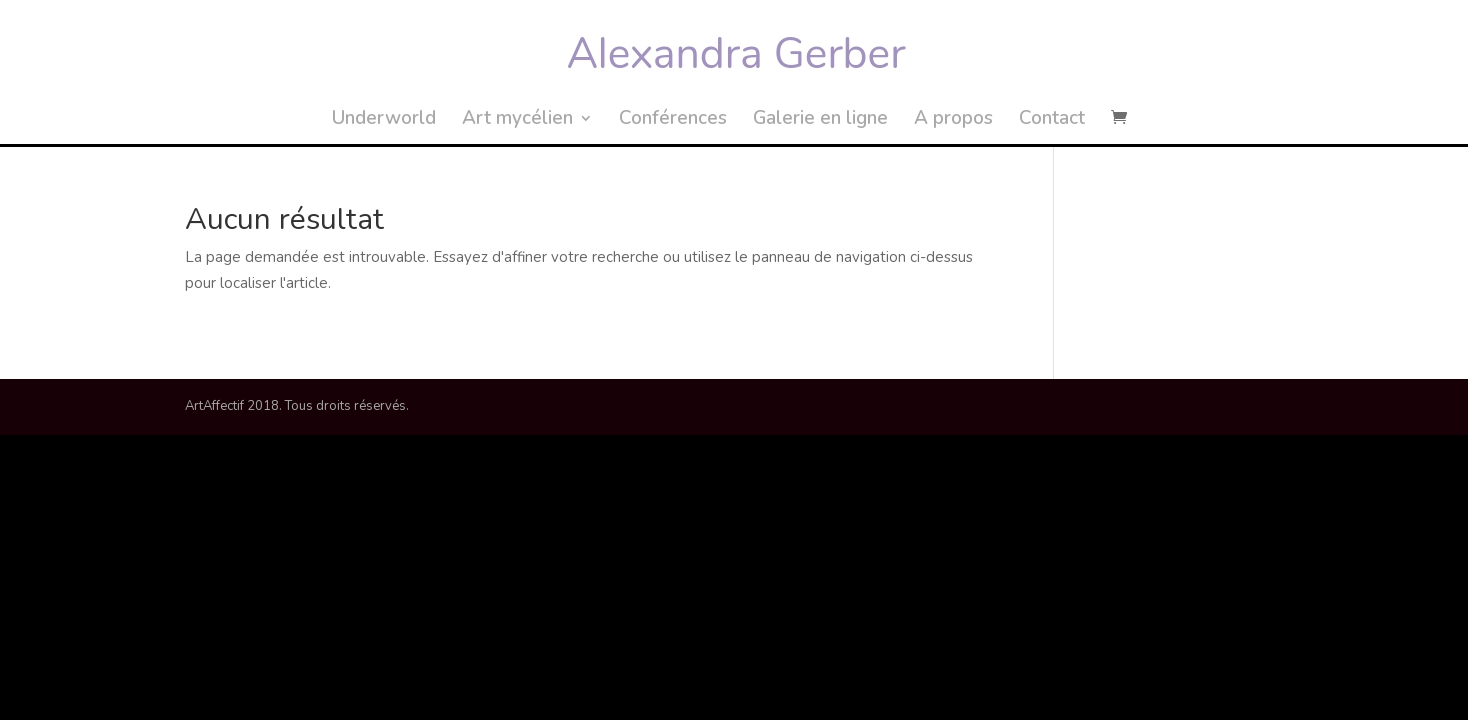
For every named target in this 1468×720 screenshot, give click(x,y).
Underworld (384, 121)
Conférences (673, 121)
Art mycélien (517, 121)
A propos (953, 121)
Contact (1052, 121)
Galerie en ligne (820, 121)
